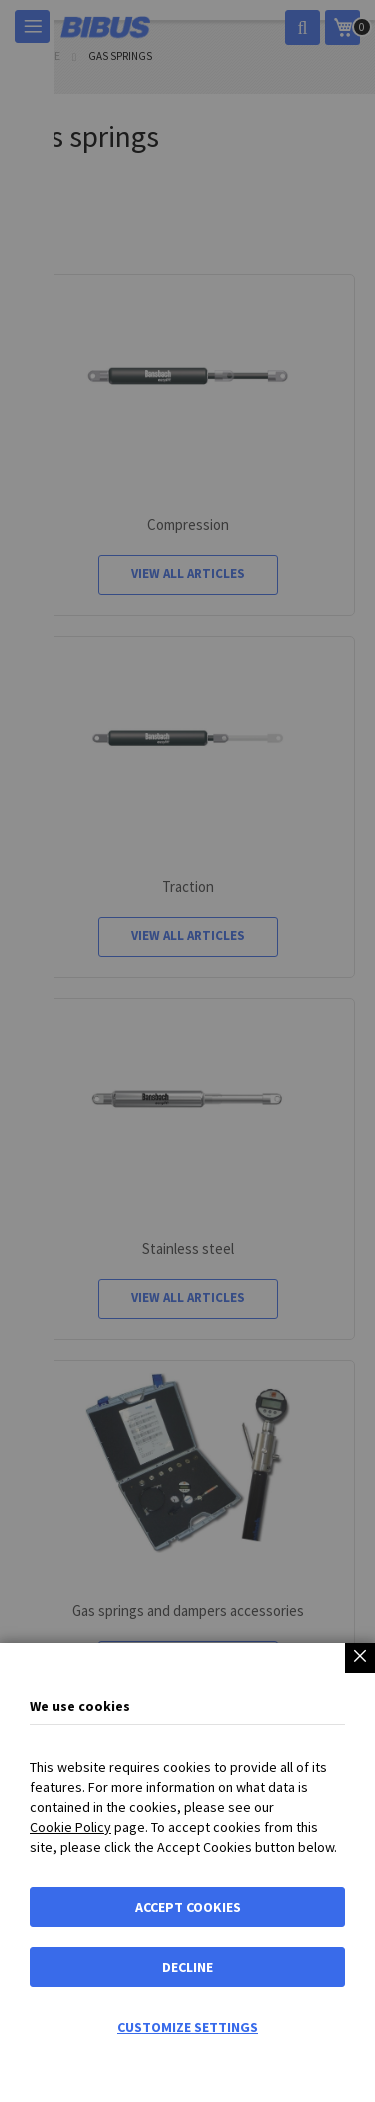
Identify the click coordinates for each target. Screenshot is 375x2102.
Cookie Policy (70, 1827)
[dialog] (187, 1051)
